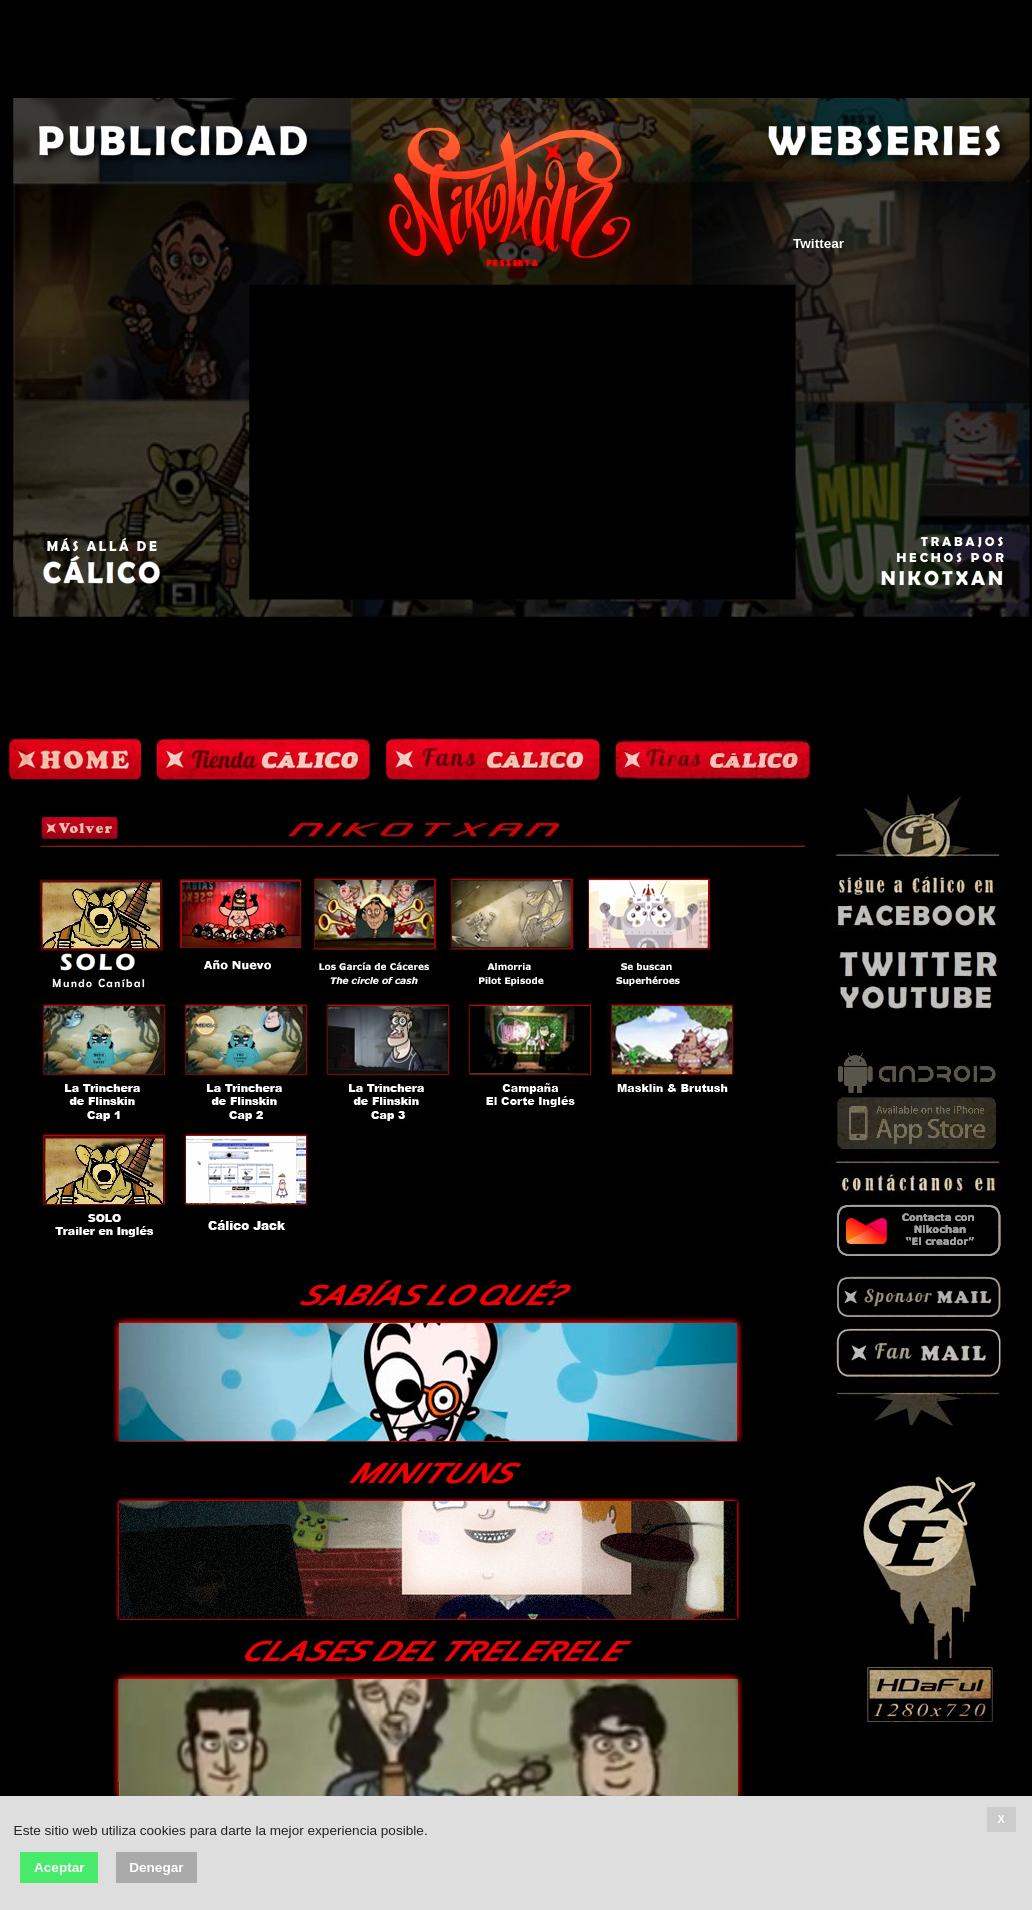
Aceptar (59, 1867)
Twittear (818, 243)
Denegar (156, 1867)
